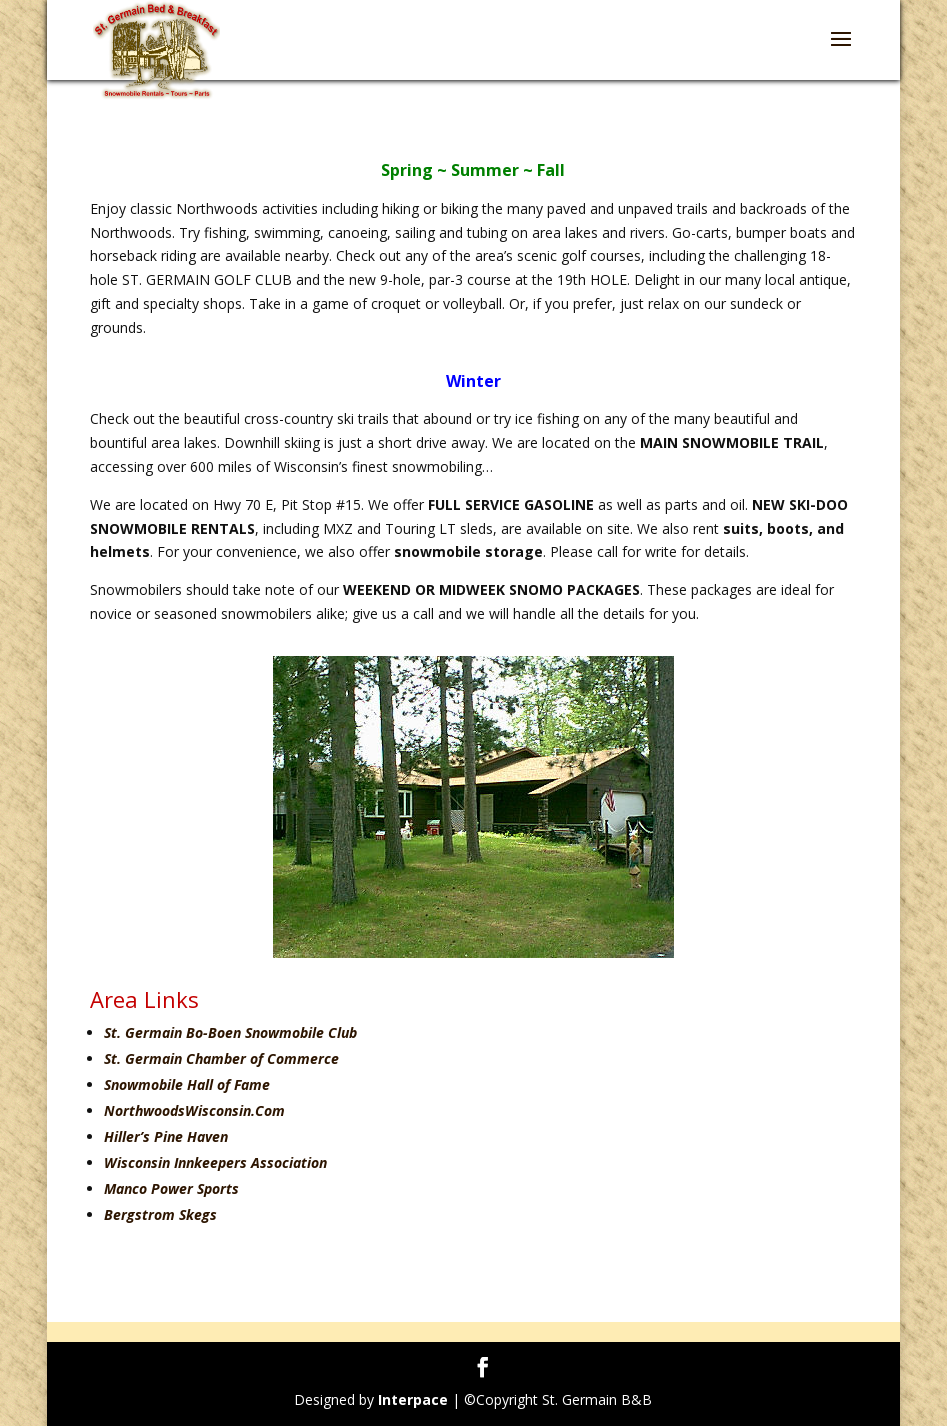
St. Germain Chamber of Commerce (221, 1058)
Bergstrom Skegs (160, 1214)
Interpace (413, 1399)
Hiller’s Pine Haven (166, 1136)
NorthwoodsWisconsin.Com (194, 1110)
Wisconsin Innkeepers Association (215, 1162)
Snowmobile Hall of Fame (187, 1084)
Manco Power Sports (171, 1188)
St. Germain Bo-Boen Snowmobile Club (230, 1032)
